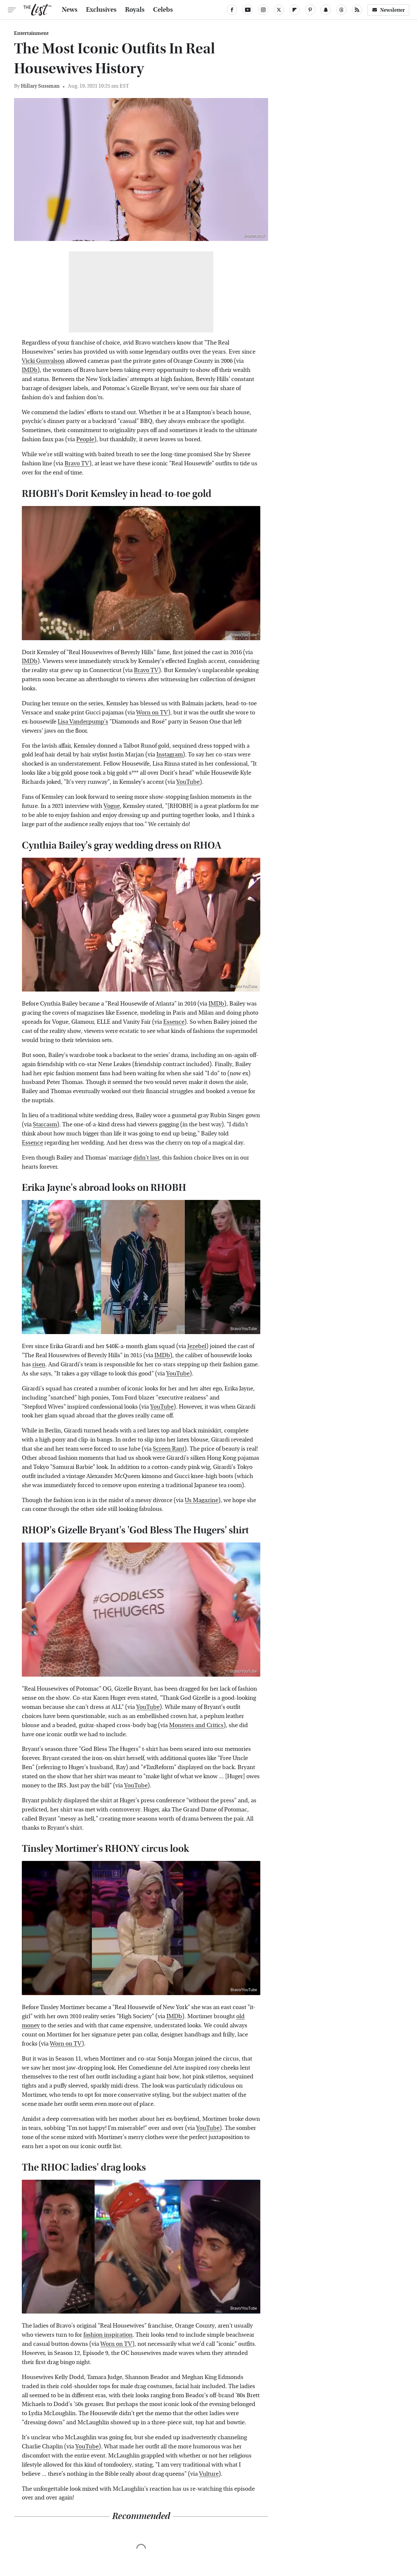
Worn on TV (152, 712)
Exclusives (101, 10)
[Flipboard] (294, 10)
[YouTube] (247, 10)
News (70, 10)
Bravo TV (77, 463)
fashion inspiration (108, 2334)
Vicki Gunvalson (43, 361)
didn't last (146, 1157)
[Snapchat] (326, 10)
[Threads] (341, 10)
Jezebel (196, 1346)
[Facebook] (232, 10)
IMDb (29, 370)
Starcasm (45, 1124)
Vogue (112, 806)
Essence (173, 1022)
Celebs (163, 10)
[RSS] (357, 10)
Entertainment (31, 33)
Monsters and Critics (196, 1725)
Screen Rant (168, 1448)
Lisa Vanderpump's (83, 721)
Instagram (169, 754)
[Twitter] (279, 10)
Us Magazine (201, 1500)
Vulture (209, 2473)
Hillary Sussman (40, 86)
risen (38, 1364)
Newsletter (388, 10)
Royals (135, 10)
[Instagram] (263, 10)
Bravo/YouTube (243, 635)
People (85, 439)
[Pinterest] (310, 10)
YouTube (188, 782)
